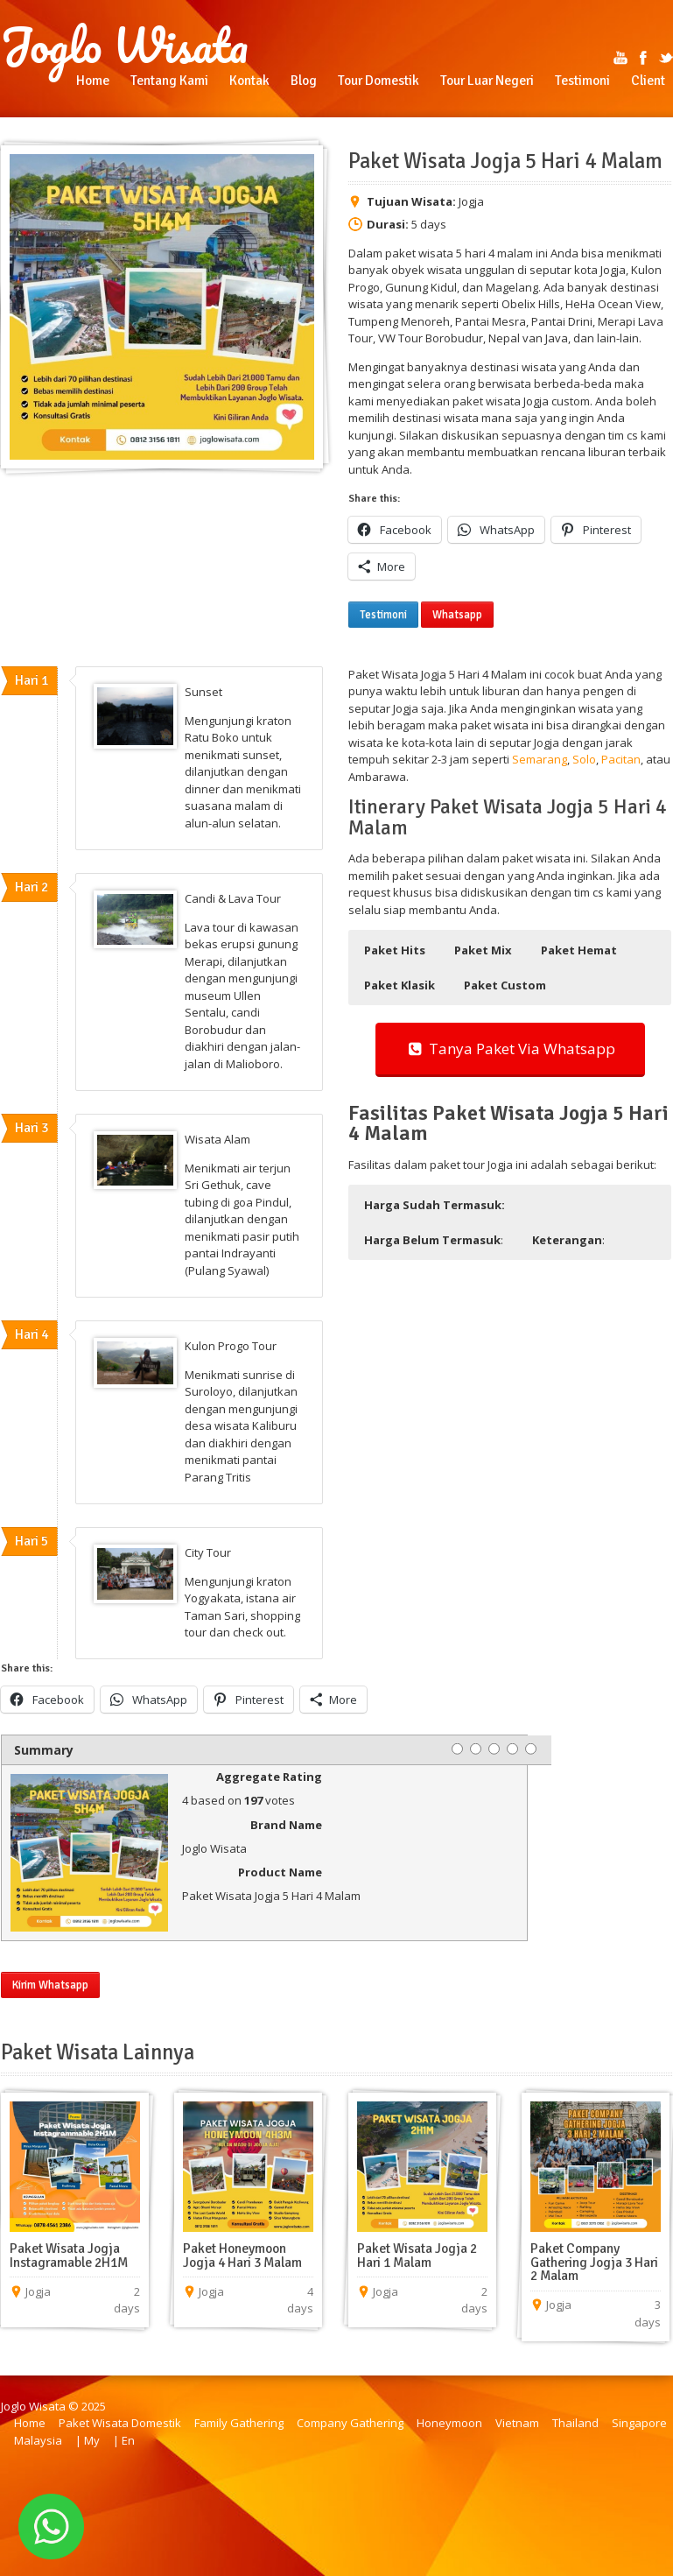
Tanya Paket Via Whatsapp (510, 1048)
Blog (304, 80)
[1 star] (457, 1749)
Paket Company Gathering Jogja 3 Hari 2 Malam (594, 2262)
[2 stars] (475, 1749)
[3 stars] (494, 1749)
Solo (584, 759)
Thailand (575, 2423)
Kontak (249, 80)
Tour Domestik (378, 80)
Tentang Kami (169, 80)
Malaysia (38, 2440)
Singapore (639, 2423)
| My (87, 2440)
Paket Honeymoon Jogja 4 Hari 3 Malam (242, 2255)
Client (648, 80)
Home (92, 80)
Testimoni (582, 80)
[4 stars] (512, 1749)
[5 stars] (530, 1749)
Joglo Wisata (125, 46)
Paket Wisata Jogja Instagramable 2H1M (69, 2255)
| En (124, 2440)
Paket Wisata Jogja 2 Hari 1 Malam (417, 2255)
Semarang (539, 759)
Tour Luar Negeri (487, 80)
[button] (394, 950)
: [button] (433, 1240)
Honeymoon (449, 2423)
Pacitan (621, 759)
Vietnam (517, 2423)
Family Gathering (239, 2423)
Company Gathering (350, 2423)
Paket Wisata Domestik (120, 2423)
